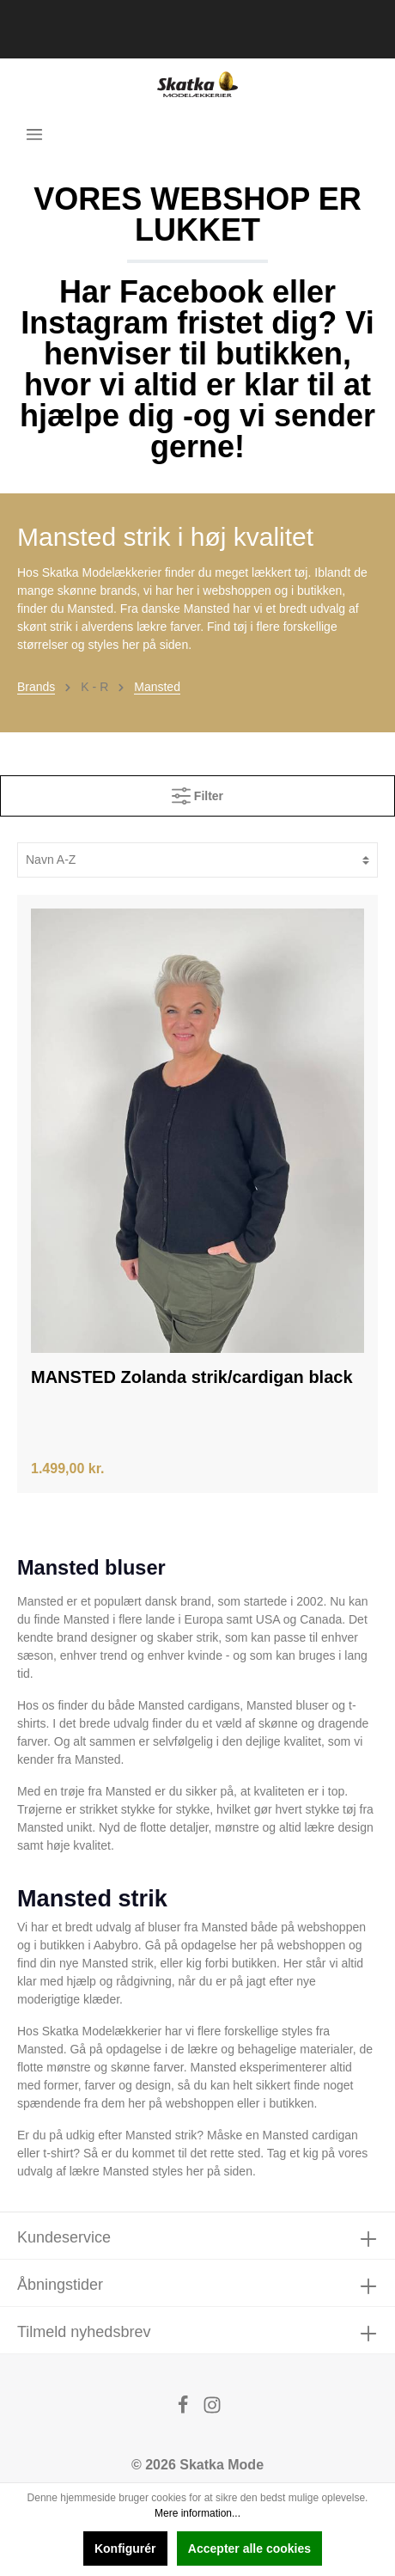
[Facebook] (184, 2409)
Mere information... (197, 2513)
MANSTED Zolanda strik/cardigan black (192, 1377)
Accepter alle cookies (249, 2548)
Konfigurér (125, 2548)
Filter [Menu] (197, 792)
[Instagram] (212, 2409)
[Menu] (34, 134)
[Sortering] (197, 860)
